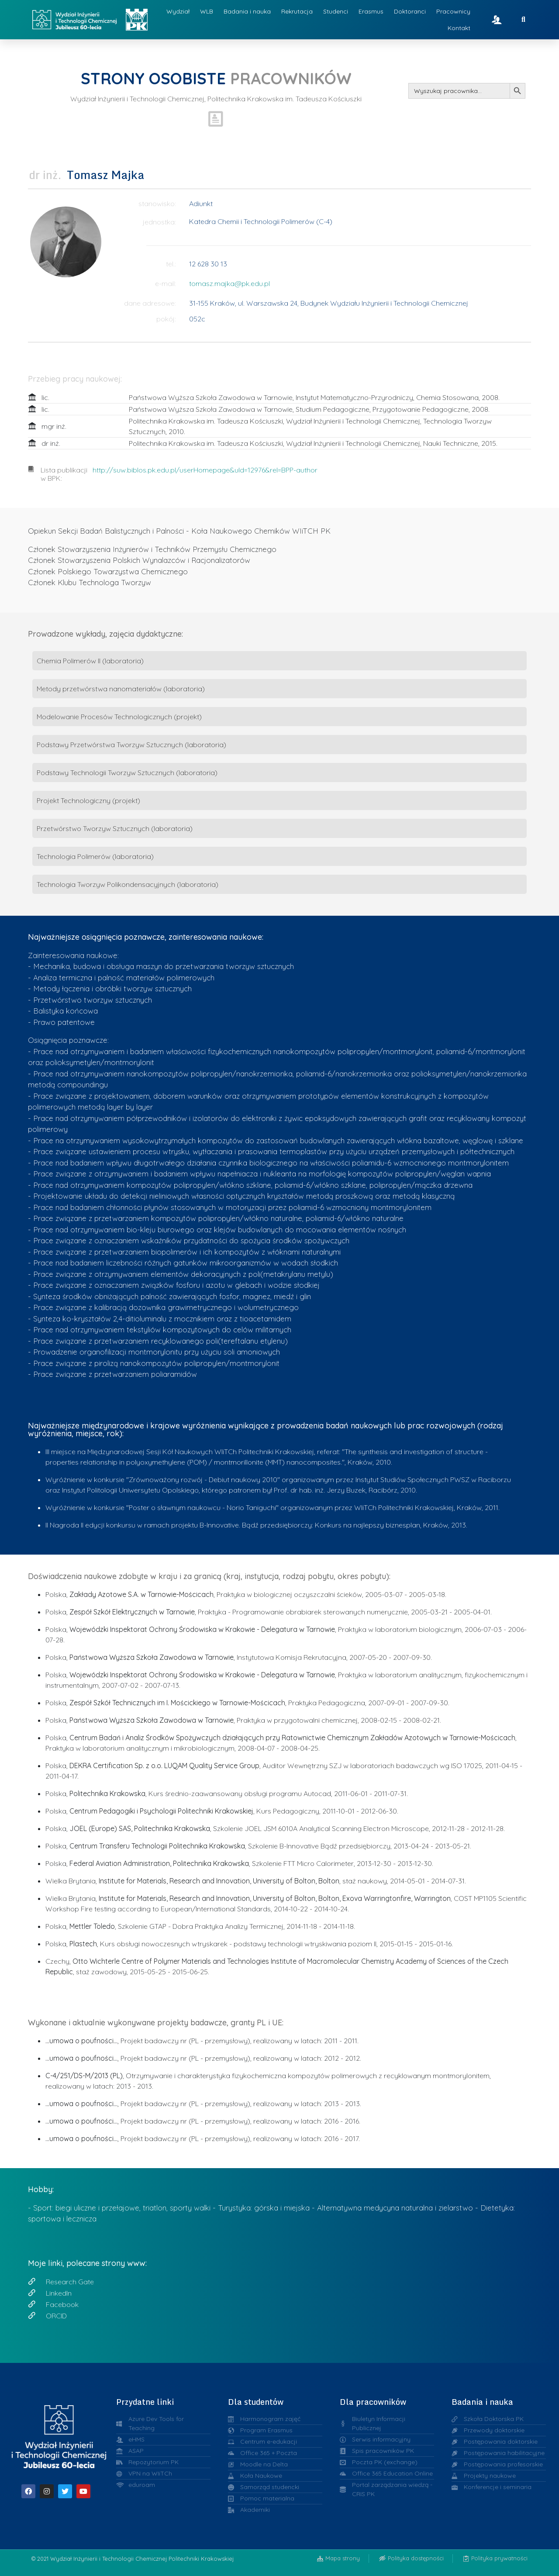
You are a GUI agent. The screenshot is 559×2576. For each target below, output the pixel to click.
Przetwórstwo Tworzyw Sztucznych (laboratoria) (115, 828)
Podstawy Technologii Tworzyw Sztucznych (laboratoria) (127, 772)
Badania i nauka (247, 11)
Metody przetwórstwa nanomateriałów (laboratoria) (121, 688)
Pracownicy (453, 11)
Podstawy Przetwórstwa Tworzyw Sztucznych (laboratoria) (131, 744)
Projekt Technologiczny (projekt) (88, 800)
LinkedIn (59, 2293)
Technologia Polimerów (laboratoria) (95, 856)
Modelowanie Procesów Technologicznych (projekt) (119, 716)
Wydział (178, 11)
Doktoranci (410, 11)
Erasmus (371, 11)
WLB (206, 11)
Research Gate (70, 2281)
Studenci (335, 11)
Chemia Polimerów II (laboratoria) (90, 660)
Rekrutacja (297, 11)
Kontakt (459, 28)
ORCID (56, 2315)
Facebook (62, 2304)
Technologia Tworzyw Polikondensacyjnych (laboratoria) (127, 884)
